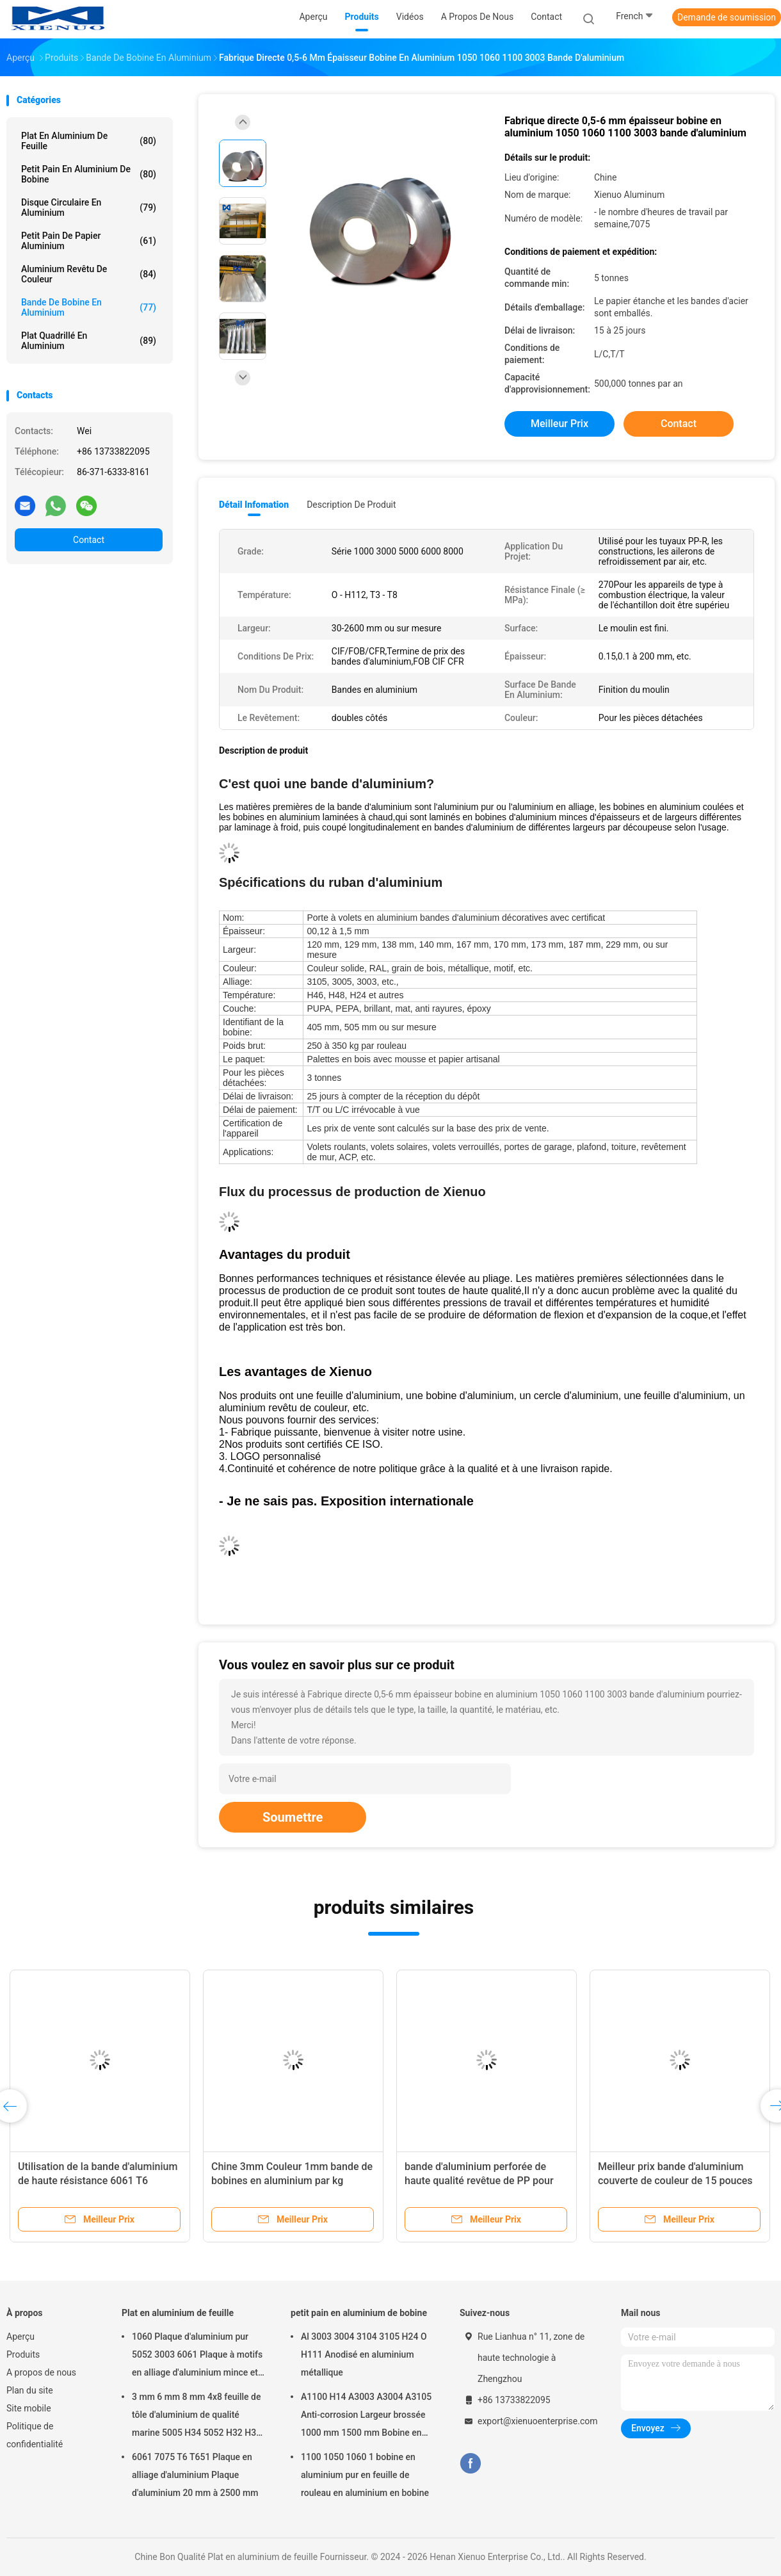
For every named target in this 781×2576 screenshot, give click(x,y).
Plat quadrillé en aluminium (88, 340)
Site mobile (28, 2408)
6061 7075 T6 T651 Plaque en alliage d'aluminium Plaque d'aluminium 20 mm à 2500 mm (195, 2475)
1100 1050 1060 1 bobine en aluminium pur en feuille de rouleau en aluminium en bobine (365, 2475)
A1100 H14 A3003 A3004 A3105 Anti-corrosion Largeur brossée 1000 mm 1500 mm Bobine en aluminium (366, 2417)
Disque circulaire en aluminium (88, 207)
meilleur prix (559, 423)
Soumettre (292, 1817)
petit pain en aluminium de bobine (88, 174)
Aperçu (20, 2336)
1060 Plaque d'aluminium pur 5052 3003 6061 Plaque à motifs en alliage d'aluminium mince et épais (197, 2356)
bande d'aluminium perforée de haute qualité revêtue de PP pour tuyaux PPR (479, 2180)
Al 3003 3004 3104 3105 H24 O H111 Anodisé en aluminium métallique (364, 2354)
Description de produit (351, 504)
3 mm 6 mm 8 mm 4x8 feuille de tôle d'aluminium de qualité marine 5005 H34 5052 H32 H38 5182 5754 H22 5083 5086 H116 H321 (197, 2417)
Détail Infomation (254, 504)
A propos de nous (41, 2372)
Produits (23, 2354)
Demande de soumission (726, 17)
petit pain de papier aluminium (88, 241)
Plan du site (29, 2390)
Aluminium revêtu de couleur (88, 274)
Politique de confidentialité (34, 2435)
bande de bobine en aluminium (88, 307)
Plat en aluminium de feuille (88, 141)
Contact (88, 540)
